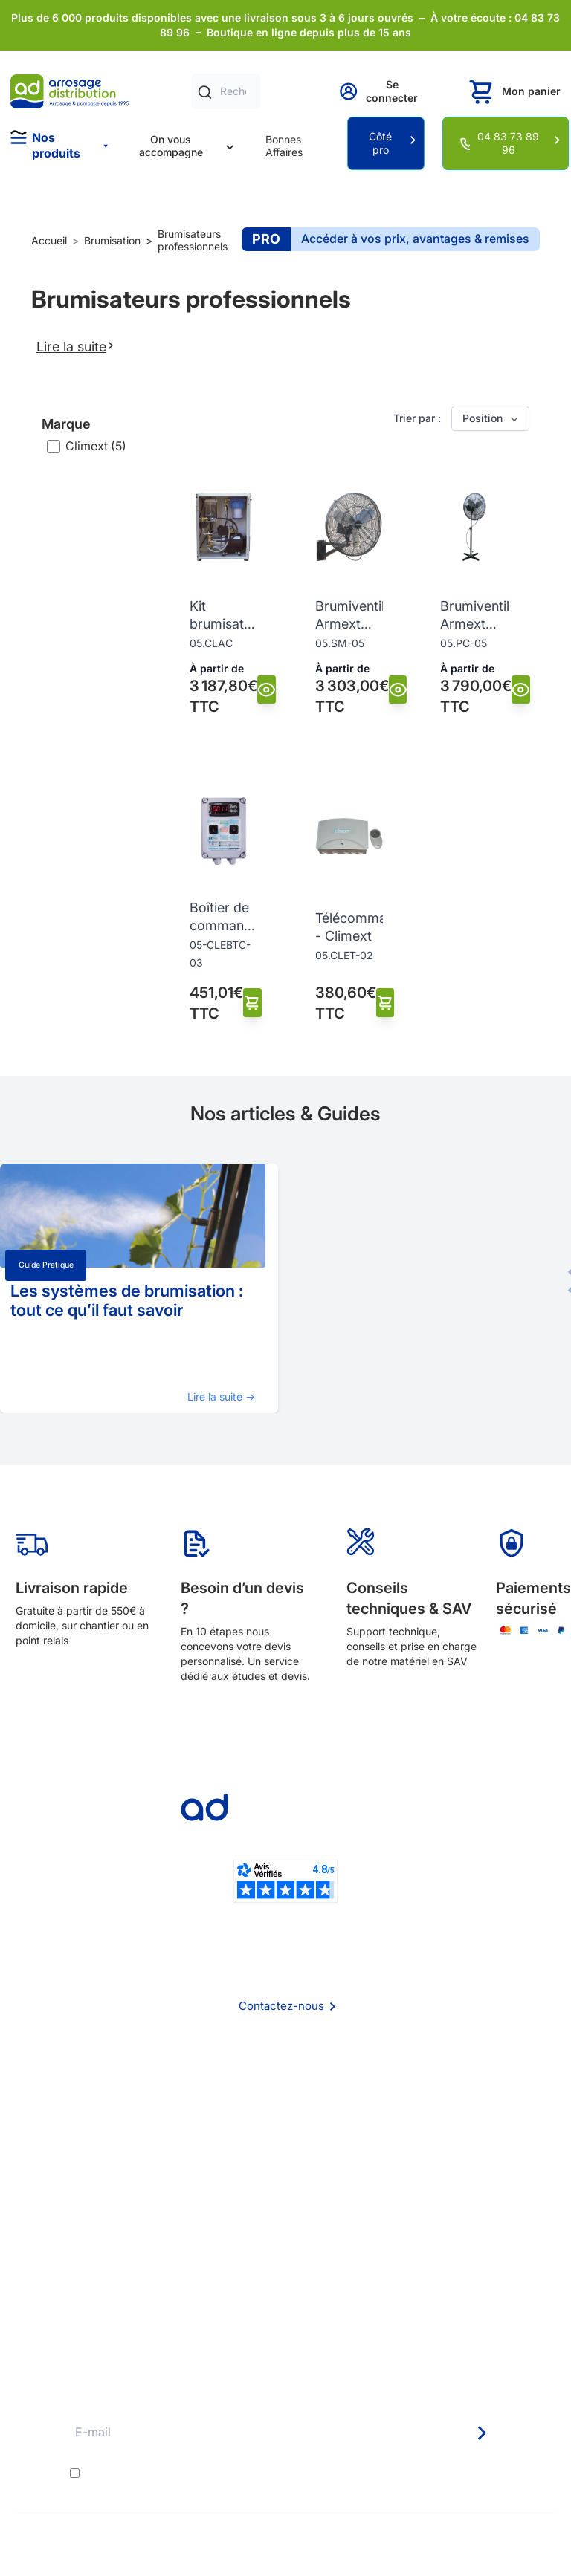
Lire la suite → (221, 1396)
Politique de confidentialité (286, 2164)
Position (491, 418)
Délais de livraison (285, 2231)
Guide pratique (46, 1265)
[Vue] (266, 690)
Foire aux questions (285, 2104)
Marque (66, 424)
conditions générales (216, 2472)
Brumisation (112, 240)
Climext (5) (95, 445)
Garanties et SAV (286, 2312)
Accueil (49, 240)
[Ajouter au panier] (252, 1002)
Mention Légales (285, 2144)
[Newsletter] (481, 2433)
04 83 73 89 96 (508, 143)
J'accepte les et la (266, 2472)
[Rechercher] (205, 92)
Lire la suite (75, 346)
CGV (285, 2124)
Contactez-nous (281, 2006)
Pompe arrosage (285, 2332)
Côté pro (380, 143)
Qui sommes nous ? (285, 2083)
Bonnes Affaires (284, 146)
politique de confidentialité (376, 2472)
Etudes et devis (285, 2251)
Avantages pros (286, 2271)
